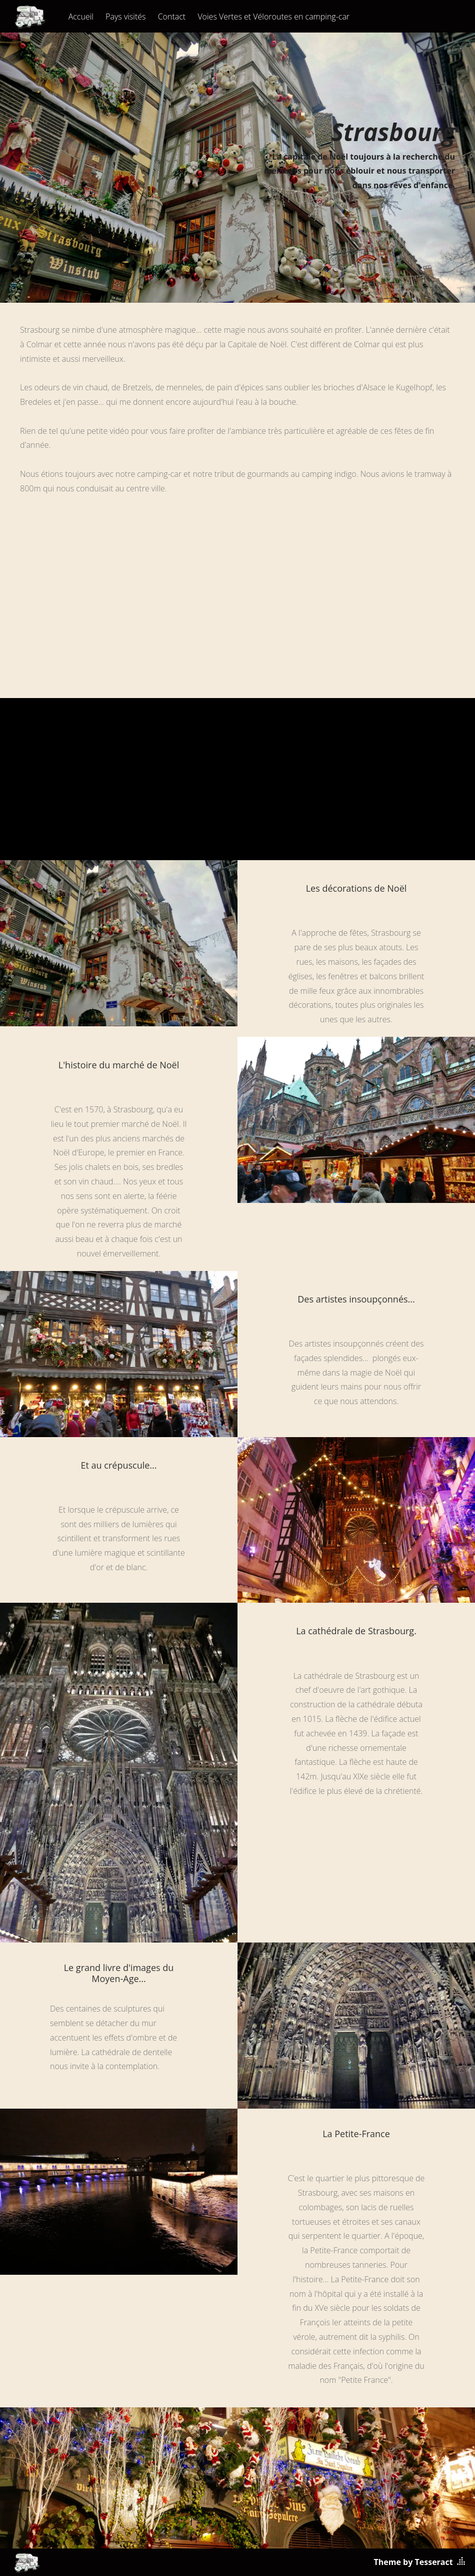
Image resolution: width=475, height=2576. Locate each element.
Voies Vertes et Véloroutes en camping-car (274, 16)
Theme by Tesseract (413, 2561)
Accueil (81, 16)
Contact (172, 16)
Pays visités (126, 16)
